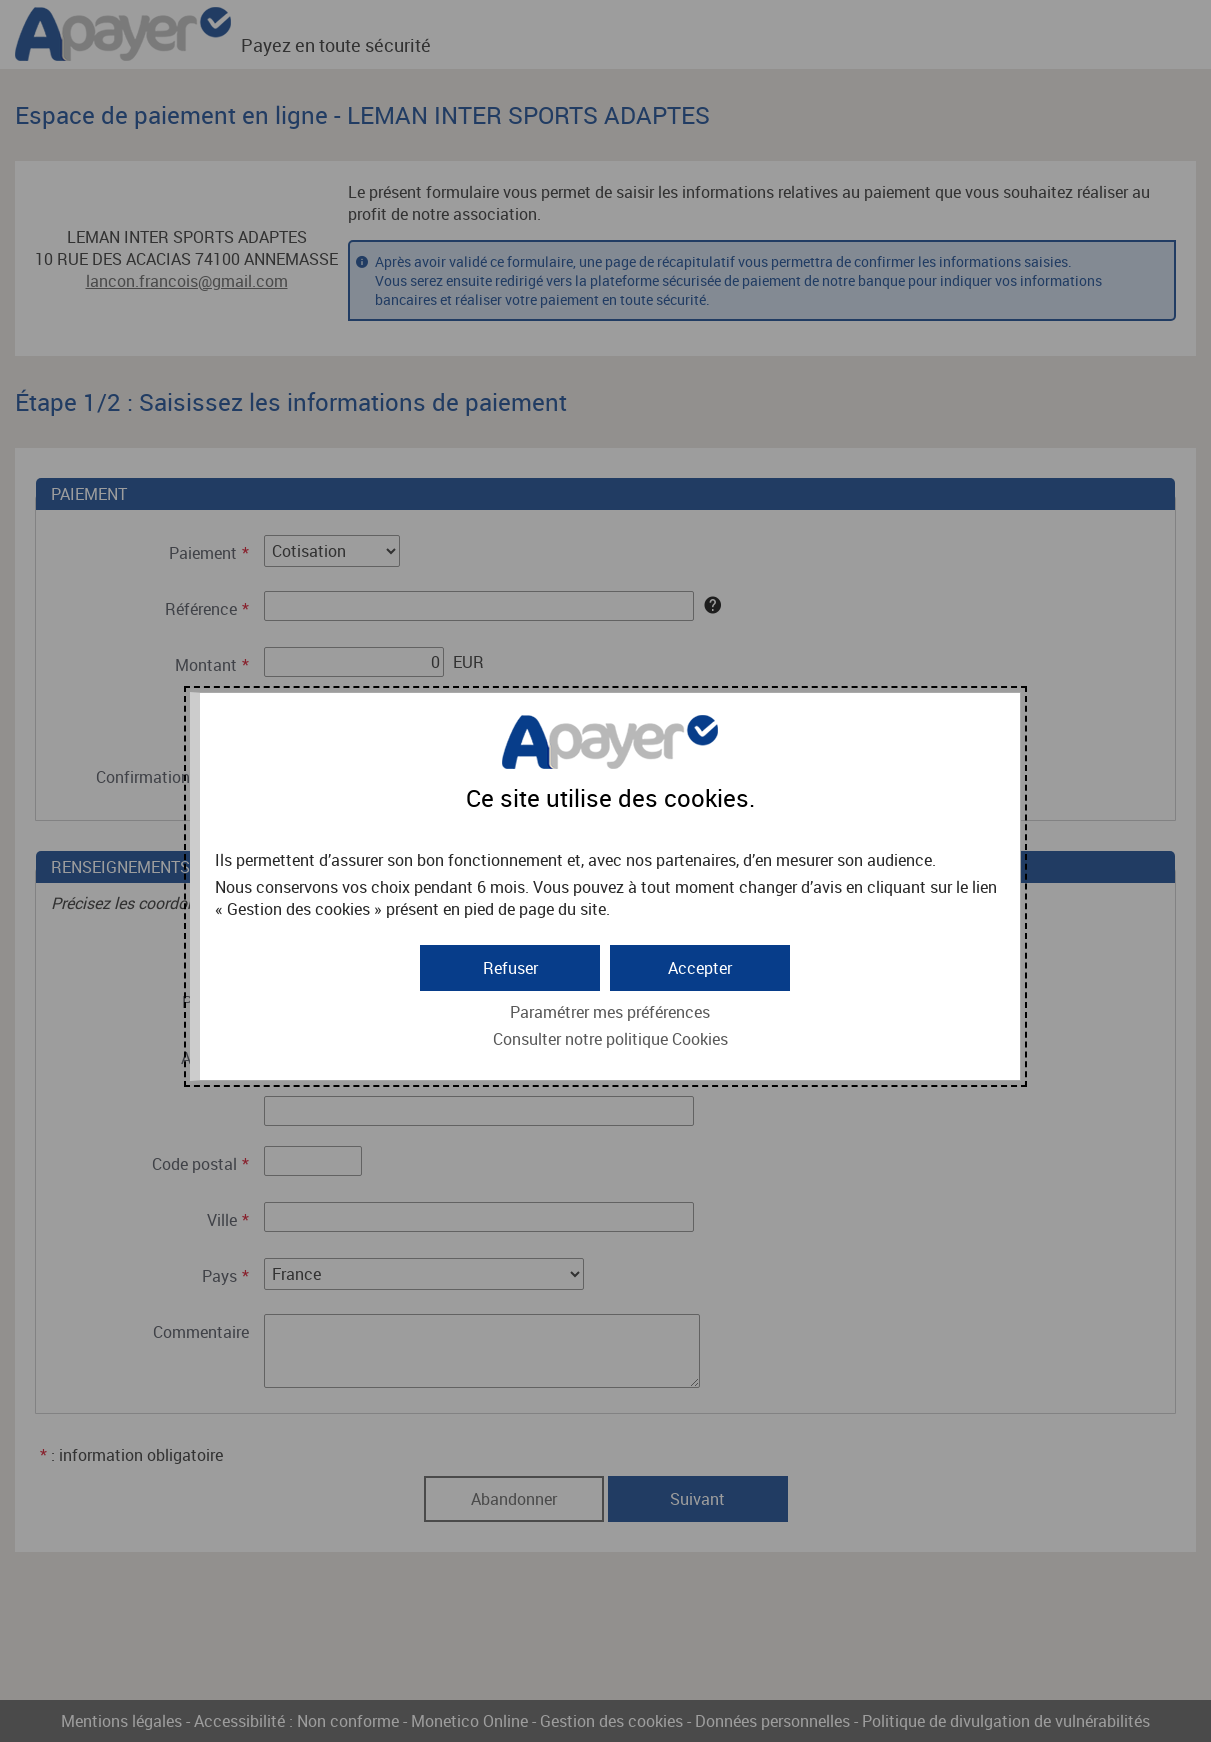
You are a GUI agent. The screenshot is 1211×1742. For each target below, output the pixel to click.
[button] (700, 968)
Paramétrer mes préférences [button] (610, 1012)
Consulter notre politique (610, 1039)
